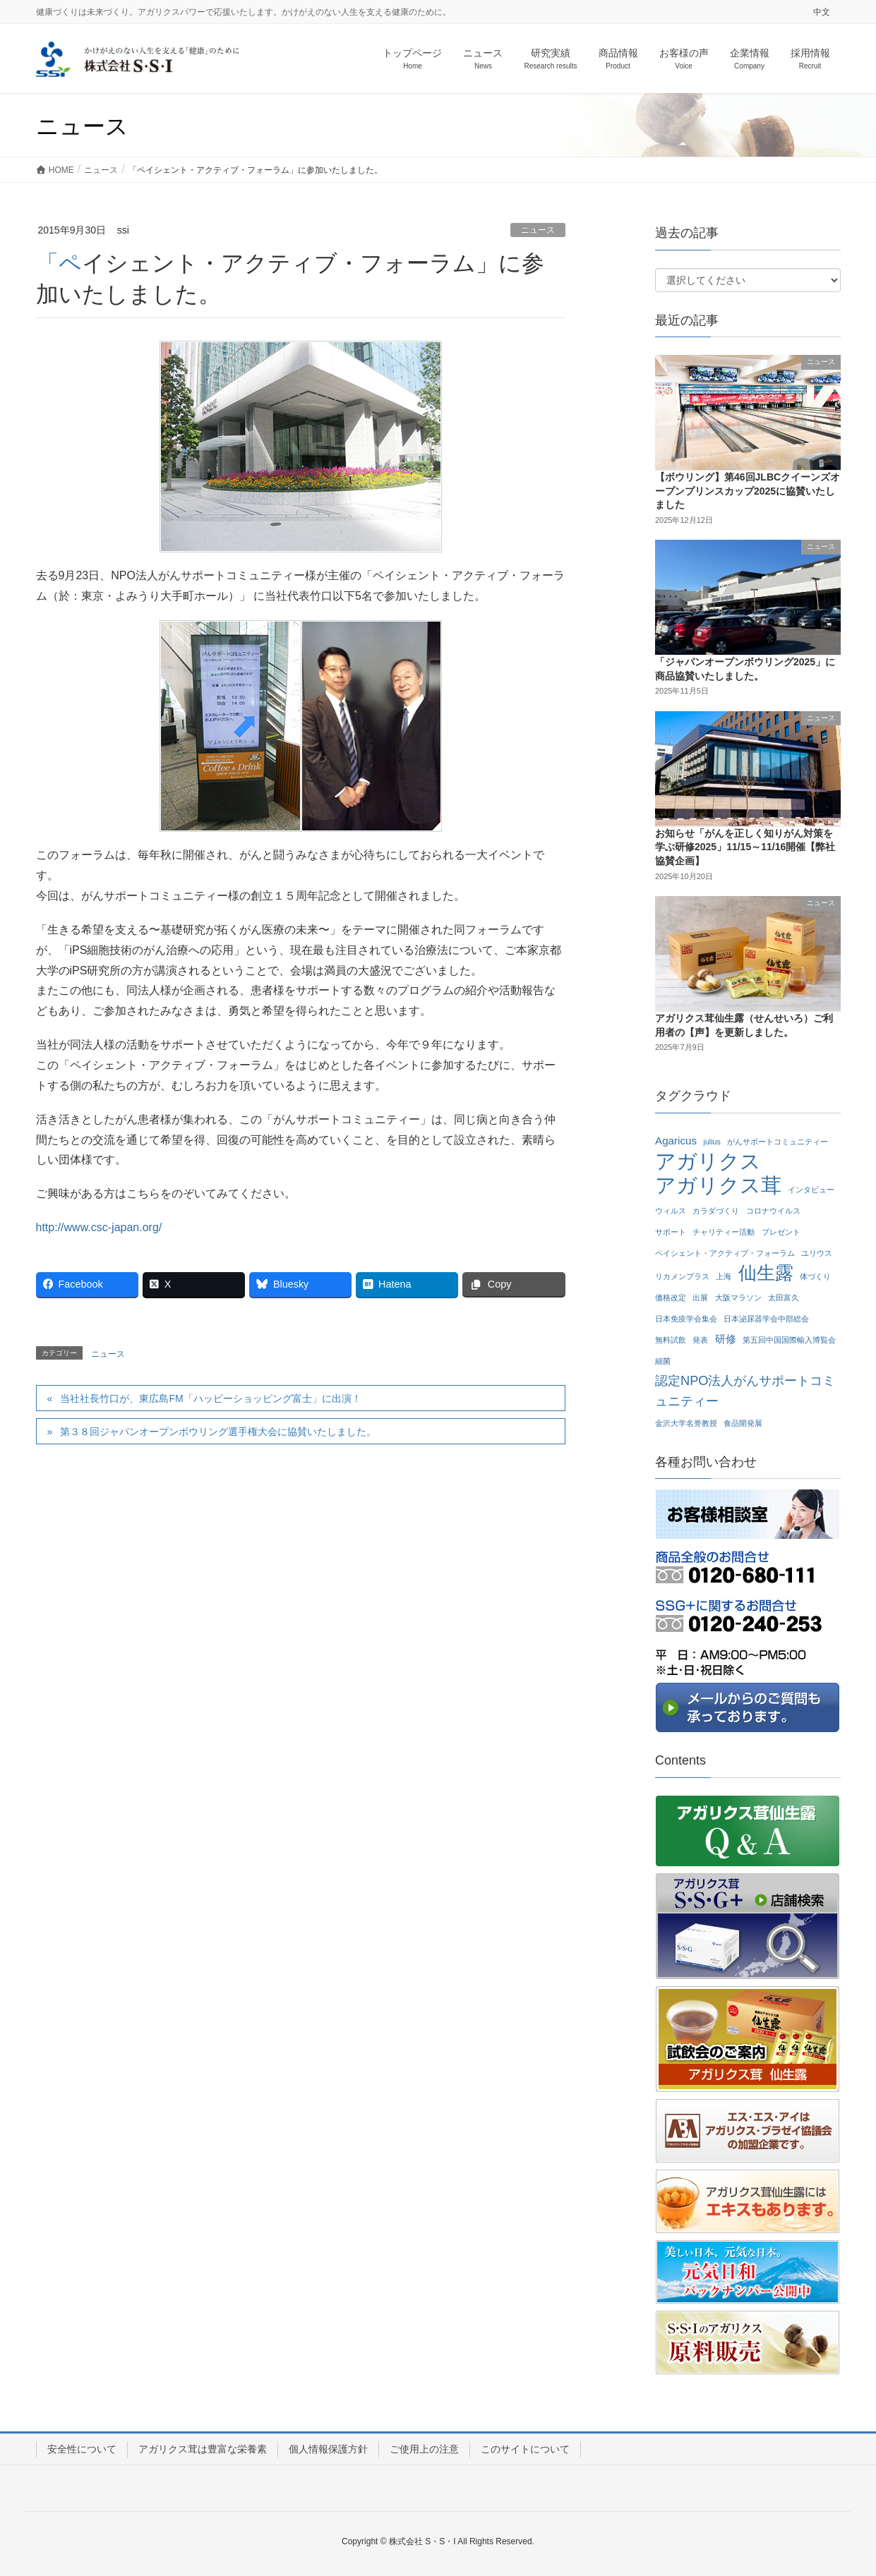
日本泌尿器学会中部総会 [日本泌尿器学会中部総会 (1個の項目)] (766, 1318)
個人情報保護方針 (328, 2449)
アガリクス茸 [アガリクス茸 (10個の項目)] (718, 1185)
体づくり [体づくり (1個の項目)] (815, 1276)
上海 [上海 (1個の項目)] (723, 1276)
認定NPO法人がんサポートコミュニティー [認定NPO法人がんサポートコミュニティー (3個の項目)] (745, 1390)
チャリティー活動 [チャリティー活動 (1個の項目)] (723, 1232)
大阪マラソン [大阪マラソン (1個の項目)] (738, 1297)
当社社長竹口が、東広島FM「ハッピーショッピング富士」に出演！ (210, 1398)
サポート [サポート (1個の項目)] (670, 1232)
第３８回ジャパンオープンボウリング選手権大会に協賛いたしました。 (218, 1431)
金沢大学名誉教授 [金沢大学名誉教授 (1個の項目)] (686, 1423)
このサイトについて (525, 2449)
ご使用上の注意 (424, 2449)
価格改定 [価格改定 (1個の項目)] (670, 1297)
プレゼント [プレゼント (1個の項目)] (781, 1232)
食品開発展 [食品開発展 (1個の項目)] (743, 1423)
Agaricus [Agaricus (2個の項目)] (676, 1141)
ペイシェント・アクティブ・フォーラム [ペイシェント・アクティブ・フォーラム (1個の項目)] (725, 1253)
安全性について (81, 2449)
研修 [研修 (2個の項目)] (725, 1339)
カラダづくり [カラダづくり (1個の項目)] (715, 1211)
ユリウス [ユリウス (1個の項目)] (816, 1253)
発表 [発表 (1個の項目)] (700, 1340)
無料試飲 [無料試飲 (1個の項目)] (670, 1340)
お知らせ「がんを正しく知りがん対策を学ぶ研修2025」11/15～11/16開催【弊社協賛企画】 (745, 847)
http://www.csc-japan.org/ (99, 1227)
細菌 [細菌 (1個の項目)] (663, 1361)
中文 (821, 12)
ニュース (538, 230)
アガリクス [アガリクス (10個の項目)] (708, 1161)
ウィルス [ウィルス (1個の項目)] (670, 1211)
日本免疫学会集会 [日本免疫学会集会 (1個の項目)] (686, 1318)
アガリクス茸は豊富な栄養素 (202, 2449)
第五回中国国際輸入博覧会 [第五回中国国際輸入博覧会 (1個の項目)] (789, 1340)
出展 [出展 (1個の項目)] (700, 1297)
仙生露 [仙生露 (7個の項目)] (765, 1273)
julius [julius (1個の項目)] (712, 1141)
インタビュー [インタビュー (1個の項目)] (811, 1189)
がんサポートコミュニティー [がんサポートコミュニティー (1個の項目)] (777, 1141)
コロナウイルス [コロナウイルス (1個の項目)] (773, 1211)
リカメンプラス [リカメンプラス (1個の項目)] (682, 1276)
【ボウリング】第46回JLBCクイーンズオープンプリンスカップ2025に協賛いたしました (747, 490)
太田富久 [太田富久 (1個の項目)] (783, 1297)
